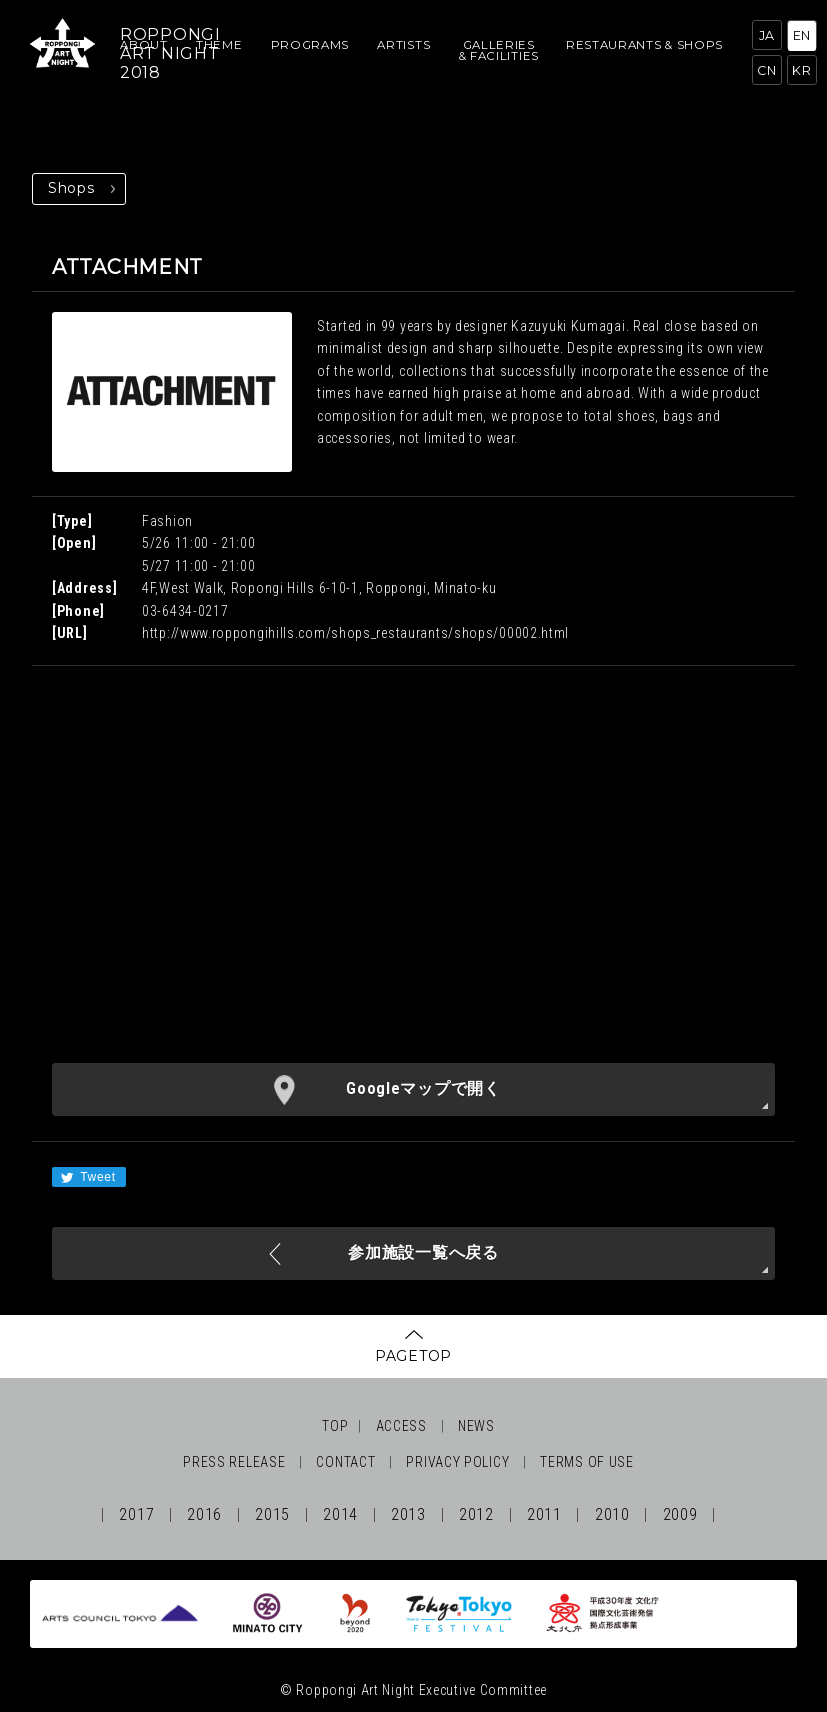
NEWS (476, 1426)
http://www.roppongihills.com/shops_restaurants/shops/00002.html (355, 633)
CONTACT (345, 1462)
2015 (272, 1514)
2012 (476, 1514)
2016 (204, 1514)
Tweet (87, 1177)
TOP (335, 1426)
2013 (408, 1514)
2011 (544, 1514)
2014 (340, 1514)
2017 (136, 1514)
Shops (71, 188)
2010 (612, 1514)
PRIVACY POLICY (457, 1462)
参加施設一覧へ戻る (423, 1252)
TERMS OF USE (586, 1462)
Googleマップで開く (423, 1088)
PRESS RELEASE (234, 1462)
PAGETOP (413, 1356)
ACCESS (401, 1426)
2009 (680, 1514)
